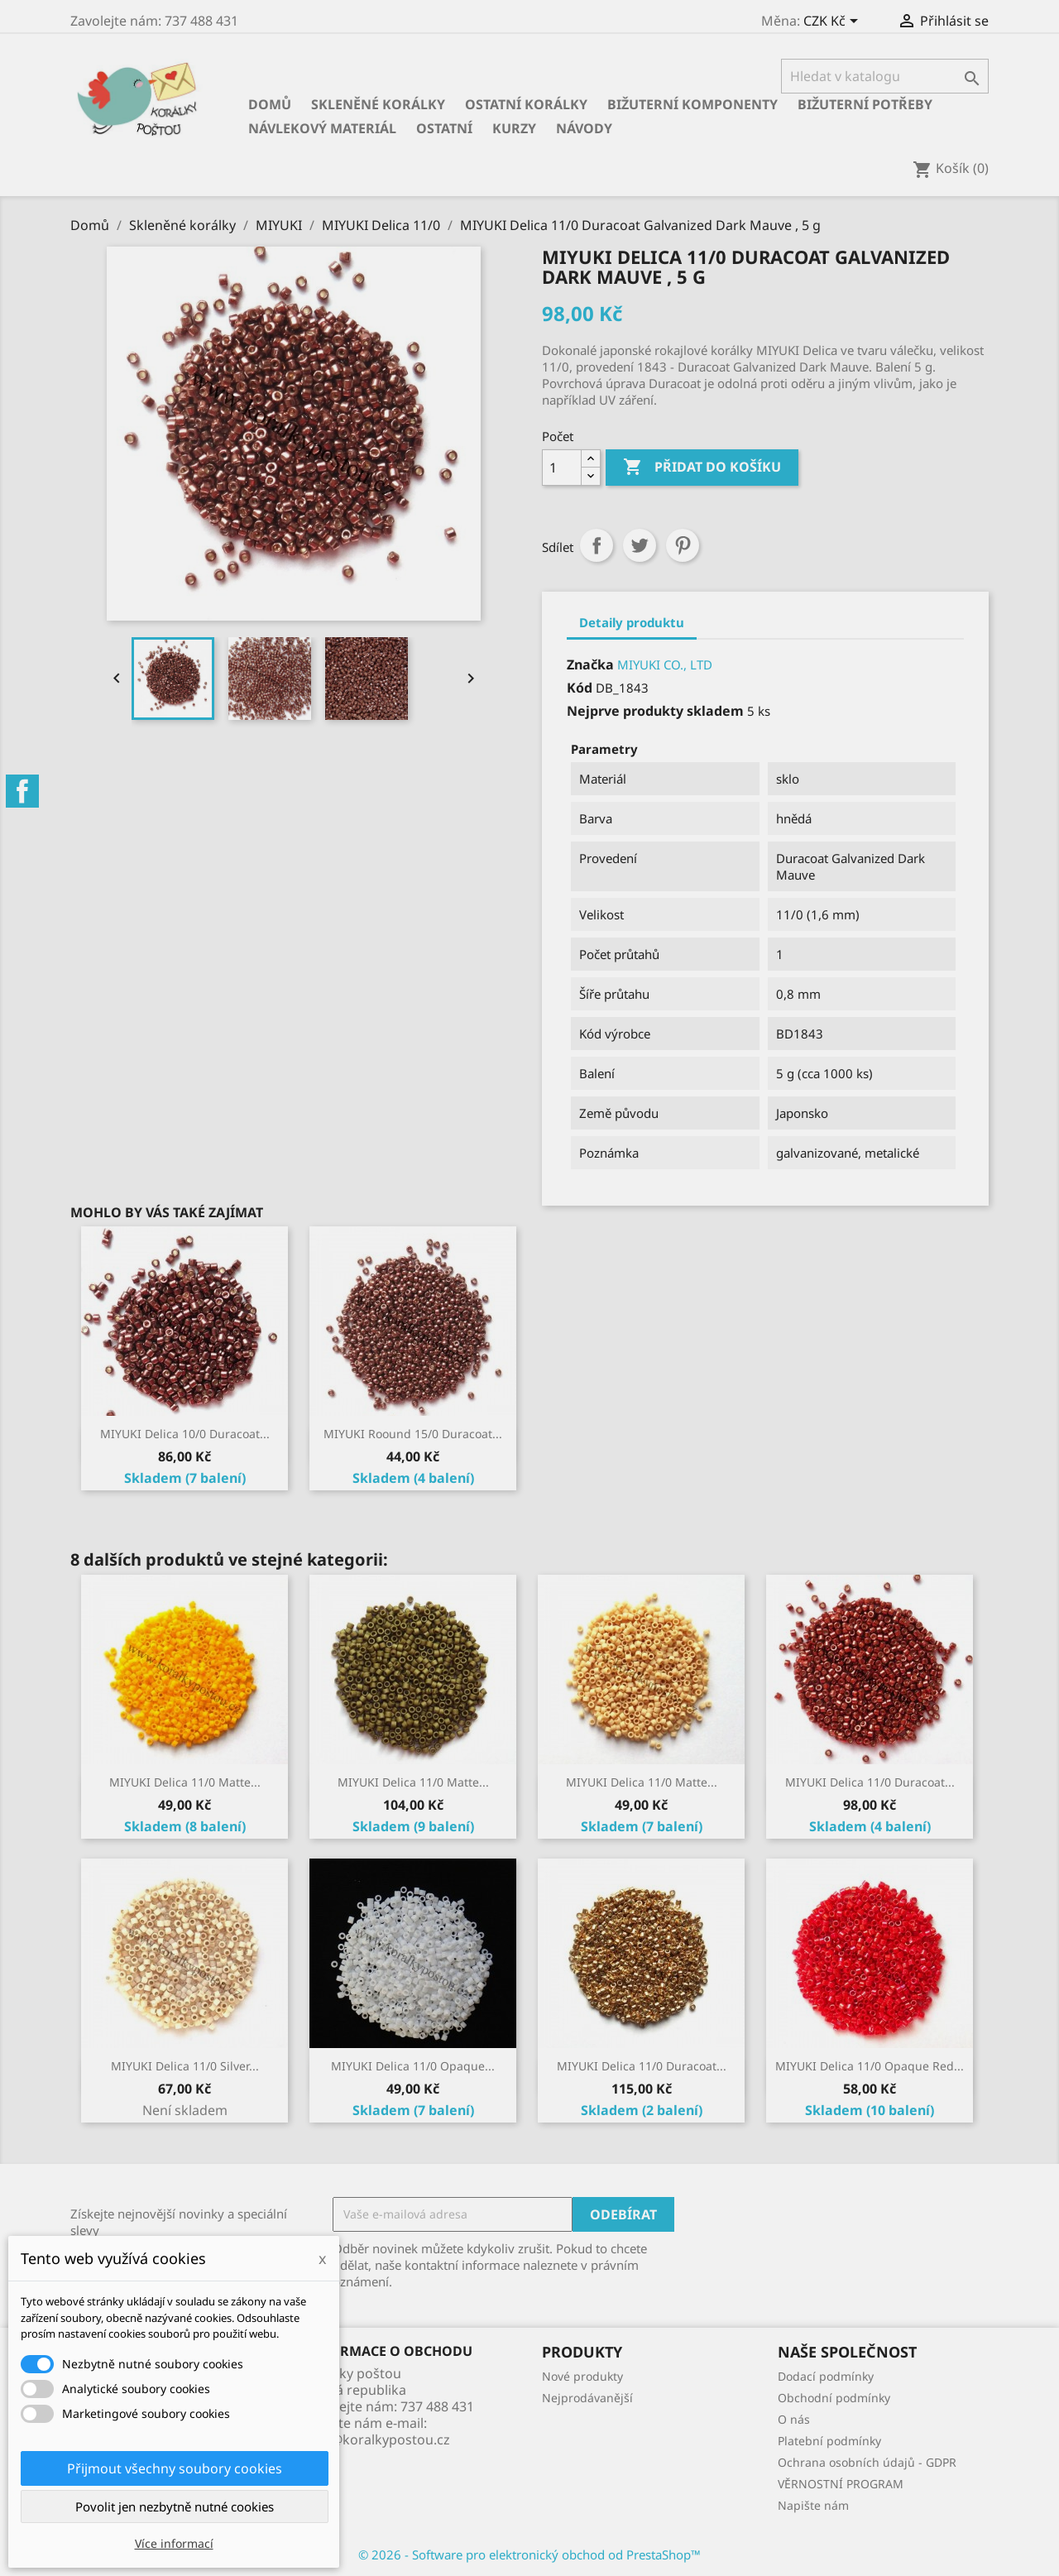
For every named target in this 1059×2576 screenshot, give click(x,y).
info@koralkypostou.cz (378, 2439)
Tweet (639, 545)
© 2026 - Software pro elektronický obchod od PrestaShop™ (529, 2554)
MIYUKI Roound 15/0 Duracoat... (412, 1434)
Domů (269, 104)
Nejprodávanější (587, 2398)
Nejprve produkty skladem (655, 711)
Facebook (22, 791)
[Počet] (562, 467)
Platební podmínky (829, 2441)
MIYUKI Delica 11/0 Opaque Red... (869, 2066)
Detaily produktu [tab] (631, 622)
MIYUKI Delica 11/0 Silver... (185, 2066)
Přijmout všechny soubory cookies (174, 2468)
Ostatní (444, 128)
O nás (794, 2419)
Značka (590, 664)
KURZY (514, 128)
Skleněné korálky (378, 104)
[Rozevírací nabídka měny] (833, 22)
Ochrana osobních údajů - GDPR (867, 2462)
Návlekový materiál (322, 128)
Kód (579, 687)
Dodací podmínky (826, 2376)
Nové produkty (582, 2376)
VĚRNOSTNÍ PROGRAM (840, 2484)
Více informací (174, 2543)
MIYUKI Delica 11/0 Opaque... (413, 2066)
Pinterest (682, 545)
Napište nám (813, 2505)
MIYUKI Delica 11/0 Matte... (185, 1782)
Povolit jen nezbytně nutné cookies (174, 2506)
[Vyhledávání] (885, 76)
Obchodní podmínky (834, 2398)
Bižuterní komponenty (692, 104)
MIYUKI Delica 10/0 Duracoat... (185, 1434)
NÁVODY (584, 128)
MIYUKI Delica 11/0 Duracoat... (870, 1782)
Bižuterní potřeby (865, 104)
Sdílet (596, 545)
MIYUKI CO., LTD (664, 664)
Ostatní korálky (526, 104)
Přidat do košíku (702, 467)
